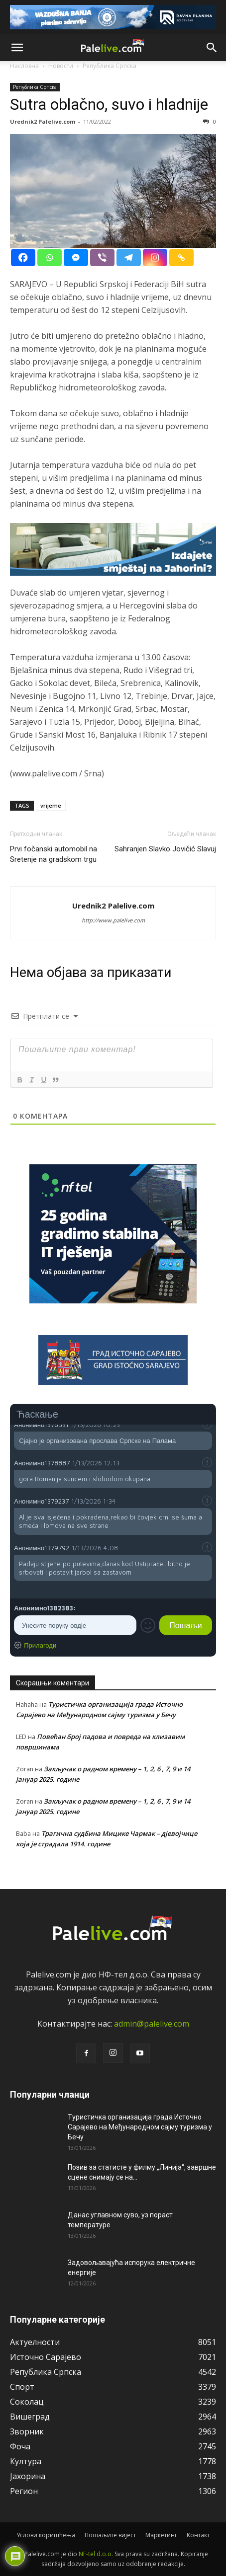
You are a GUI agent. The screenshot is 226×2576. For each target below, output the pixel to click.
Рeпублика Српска (35, 86)
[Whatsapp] (49, 257)
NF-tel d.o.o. (96, 2554)
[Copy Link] (181, 257)
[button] (17, 47)
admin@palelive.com (151, 2023)
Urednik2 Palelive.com (42, 121)
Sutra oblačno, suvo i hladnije (109, 104)
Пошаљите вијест (110, 2535)
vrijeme (50, 805)
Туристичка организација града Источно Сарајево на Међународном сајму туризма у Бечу (140, 2127)
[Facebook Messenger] (76, 257)
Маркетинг (161, 2535)
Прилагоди (40, 1645)
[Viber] (102, 257)
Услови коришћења (45, 2535)
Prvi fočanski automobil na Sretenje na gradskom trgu (53, 854)
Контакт (198, 2535)
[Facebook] (23, 257)
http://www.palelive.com (113, 920)
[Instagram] (155, 257)
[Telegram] (128, 257)
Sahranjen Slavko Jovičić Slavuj (165, 848)
